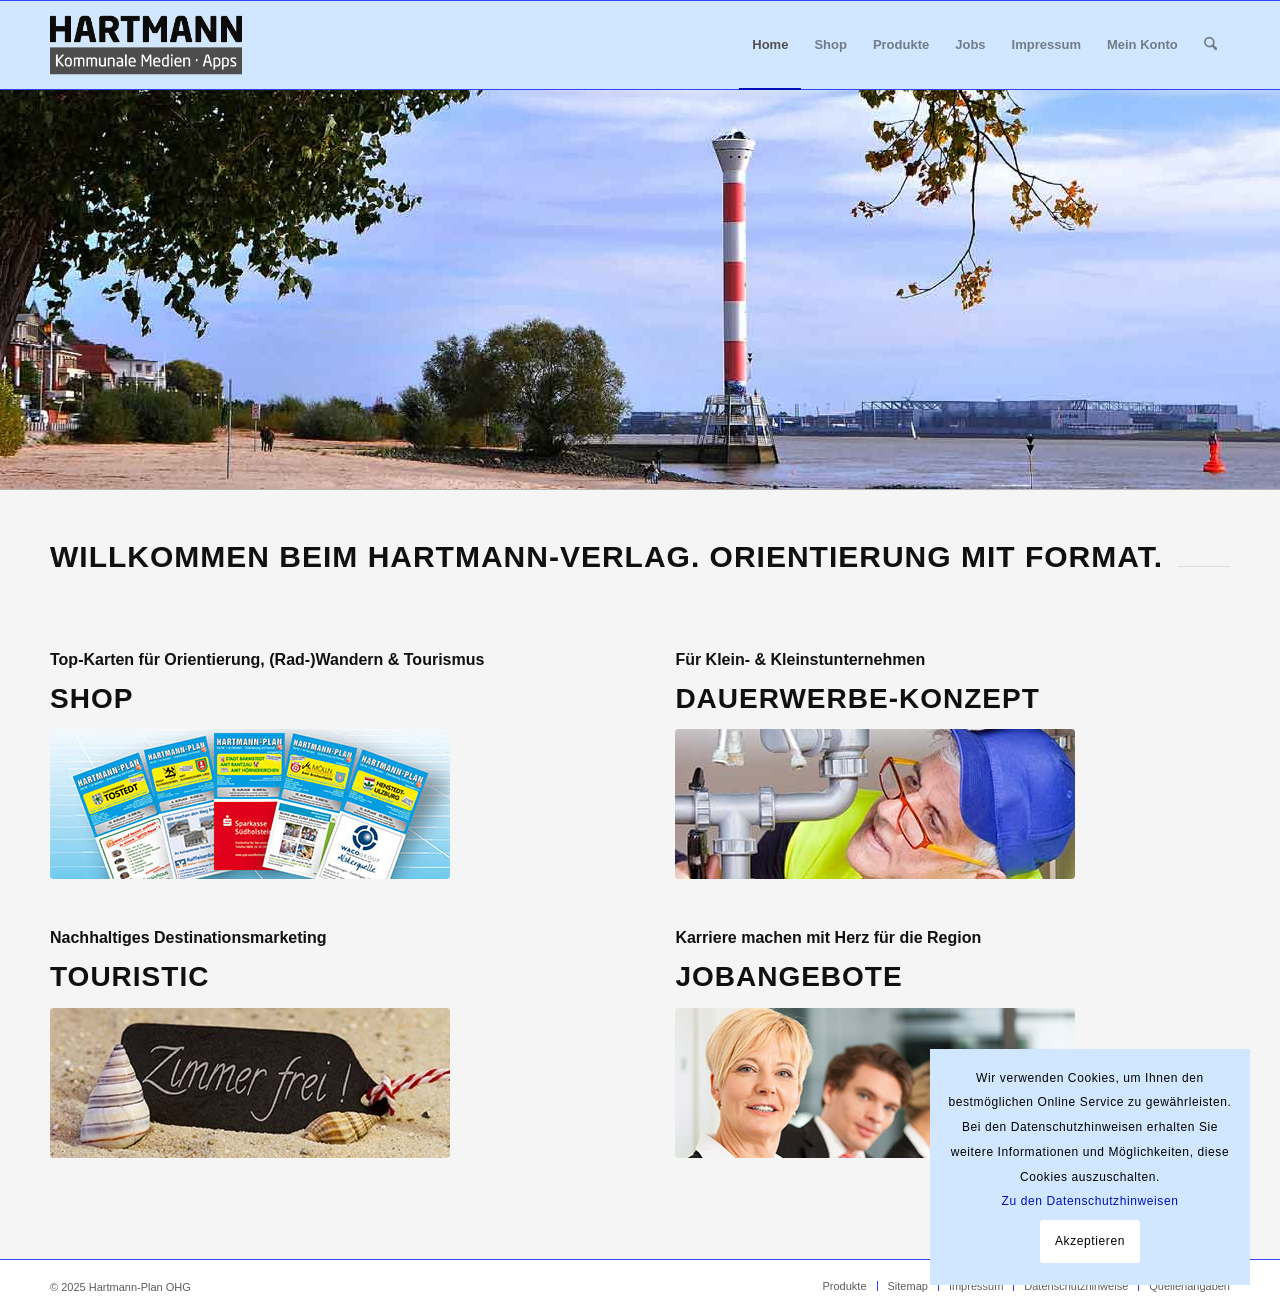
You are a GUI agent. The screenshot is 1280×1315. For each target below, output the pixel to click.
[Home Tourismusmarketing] (250, 1083)
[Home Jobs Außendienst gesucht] (875, 1083)
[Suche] (1210, 45)
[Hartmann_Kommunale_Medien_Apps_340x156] (146, 45)
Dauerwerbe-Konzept (857, 698)
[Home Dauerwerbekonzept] (875, 804)
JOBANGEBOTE (788, 976)
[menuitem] (770, 45)
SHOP (91, 698)
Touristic (129, 976)
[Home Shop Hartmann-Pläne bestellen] (250, 804)
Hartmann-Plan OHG (140, 1287)
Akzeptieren (1090, 1241)
